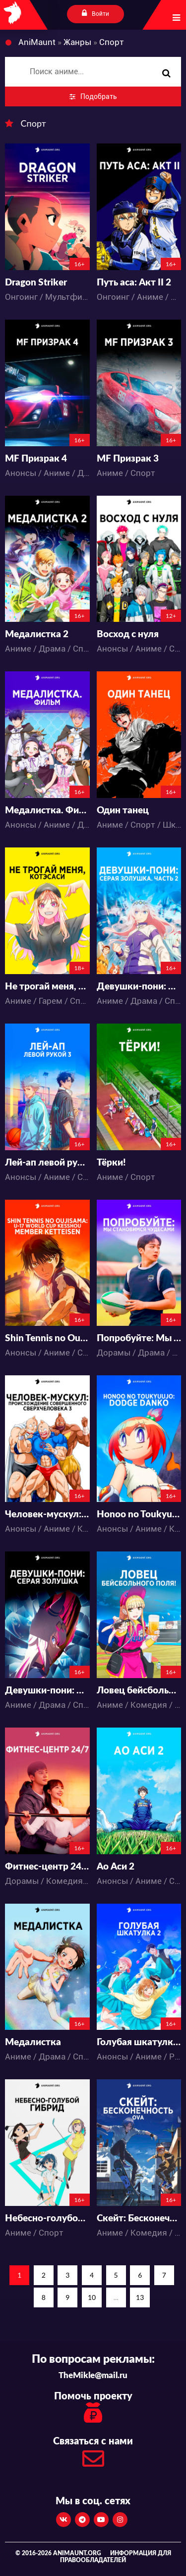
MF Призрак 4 (36, 459)
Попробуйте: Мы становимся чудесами (139, 1338)
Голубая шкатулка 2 (139, 2042)
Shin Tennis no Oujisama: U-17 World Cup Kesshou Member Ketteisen (47, 1338)
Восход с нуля (128, 634)
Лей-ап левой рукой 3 (47, 1163)
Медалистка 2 (36, 634)
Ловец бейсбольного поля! (139, 1690)
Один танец (123, 810)
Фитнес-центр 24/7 (47, 1867)
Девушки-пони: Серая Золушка (47, 1690)
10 (92, 2297)
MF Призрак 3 (128, 459)
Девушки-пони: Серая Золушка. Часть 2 (139, 986)
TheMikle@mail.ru (93, 2375)
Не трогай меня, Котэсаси (47, 986)
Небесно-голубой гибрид (47, 2218)
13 (140, 2297)
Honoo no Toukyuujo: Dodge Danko (139, 1514)
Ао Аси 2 (115, 1867)
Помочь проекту (93, 2408)
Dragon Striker (36, 282)
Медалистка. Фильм (47, 810)
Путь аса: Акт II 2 (134, 282)
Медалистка (33, 2042)
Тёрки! (111, 1163)
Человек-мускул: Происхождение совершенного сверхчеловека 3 (47, 1514)
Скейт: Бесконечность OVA (139, 2218)
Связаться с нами (93, 2455)
